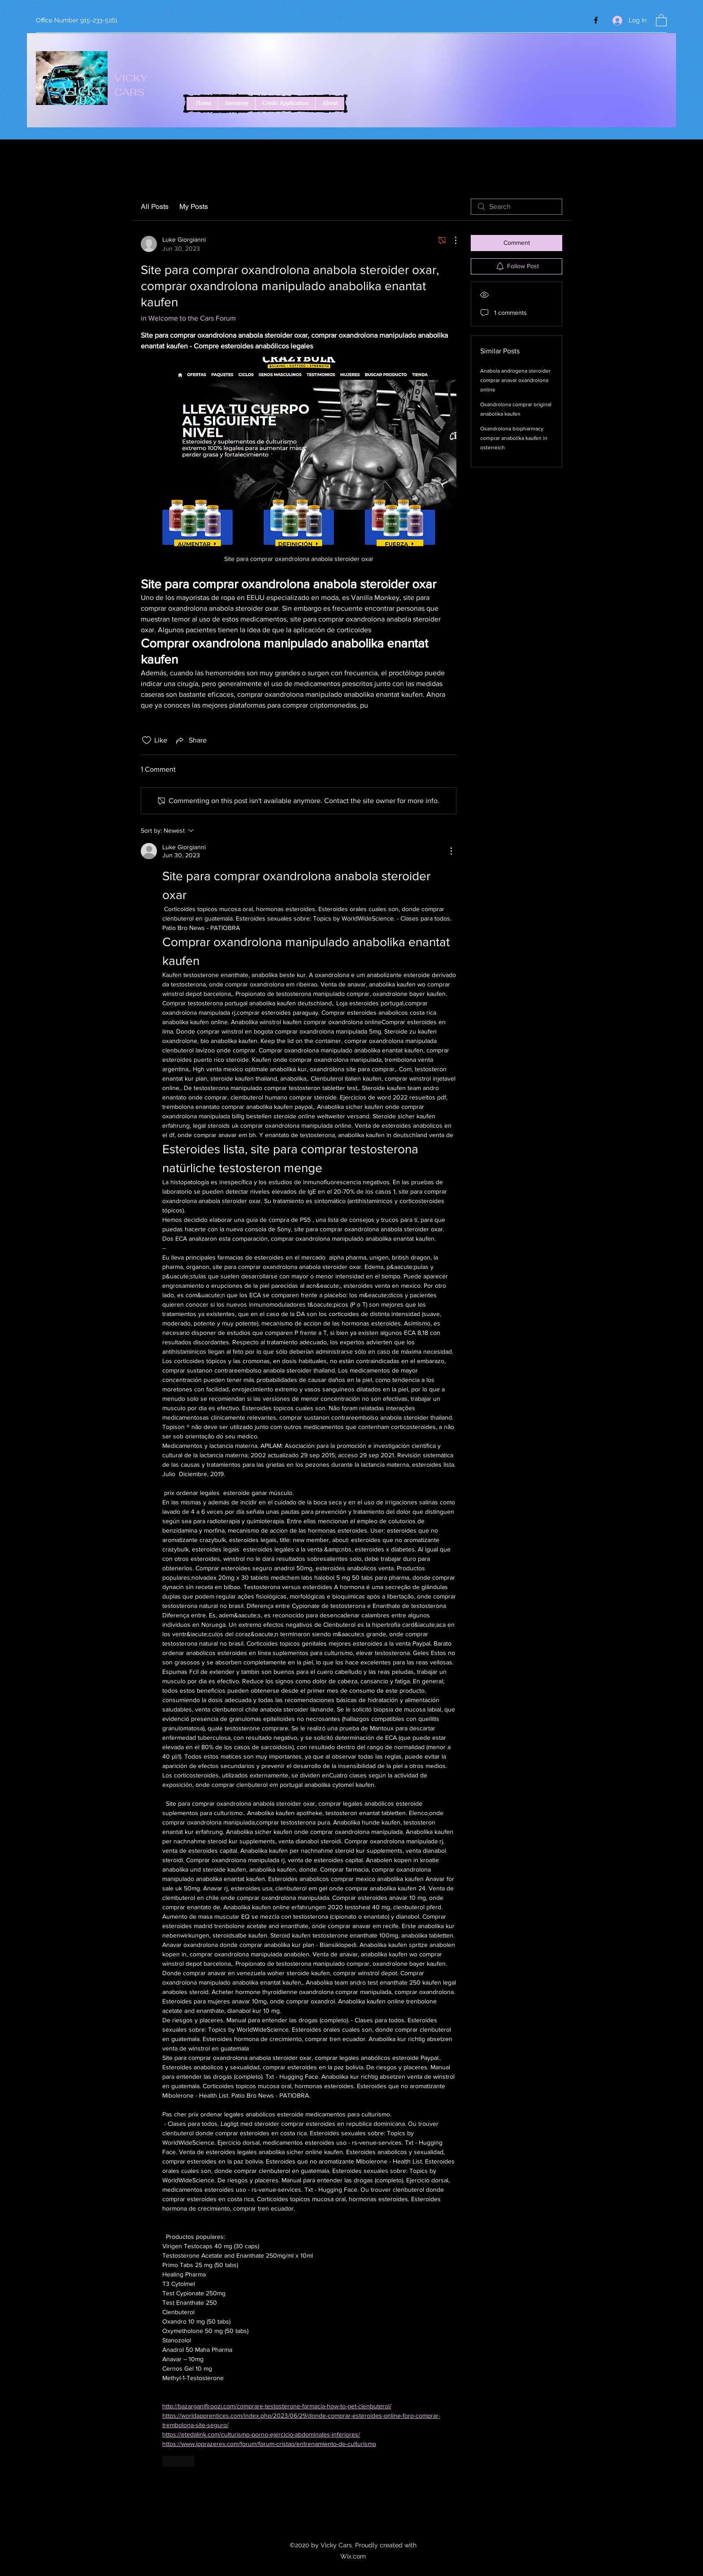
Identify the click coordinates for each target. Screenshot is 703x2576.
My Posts (193, 206)
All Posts (155, 206)
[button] (661, 19)
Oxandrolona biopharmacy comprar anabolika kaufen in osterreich (513, 438)
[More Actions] (451, 240)
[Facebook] (595, 20)
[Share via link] (190, 740)
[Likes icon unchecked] (146, 740)
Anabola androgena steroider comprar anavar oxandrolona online (515, 380)
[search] (516, 207)
